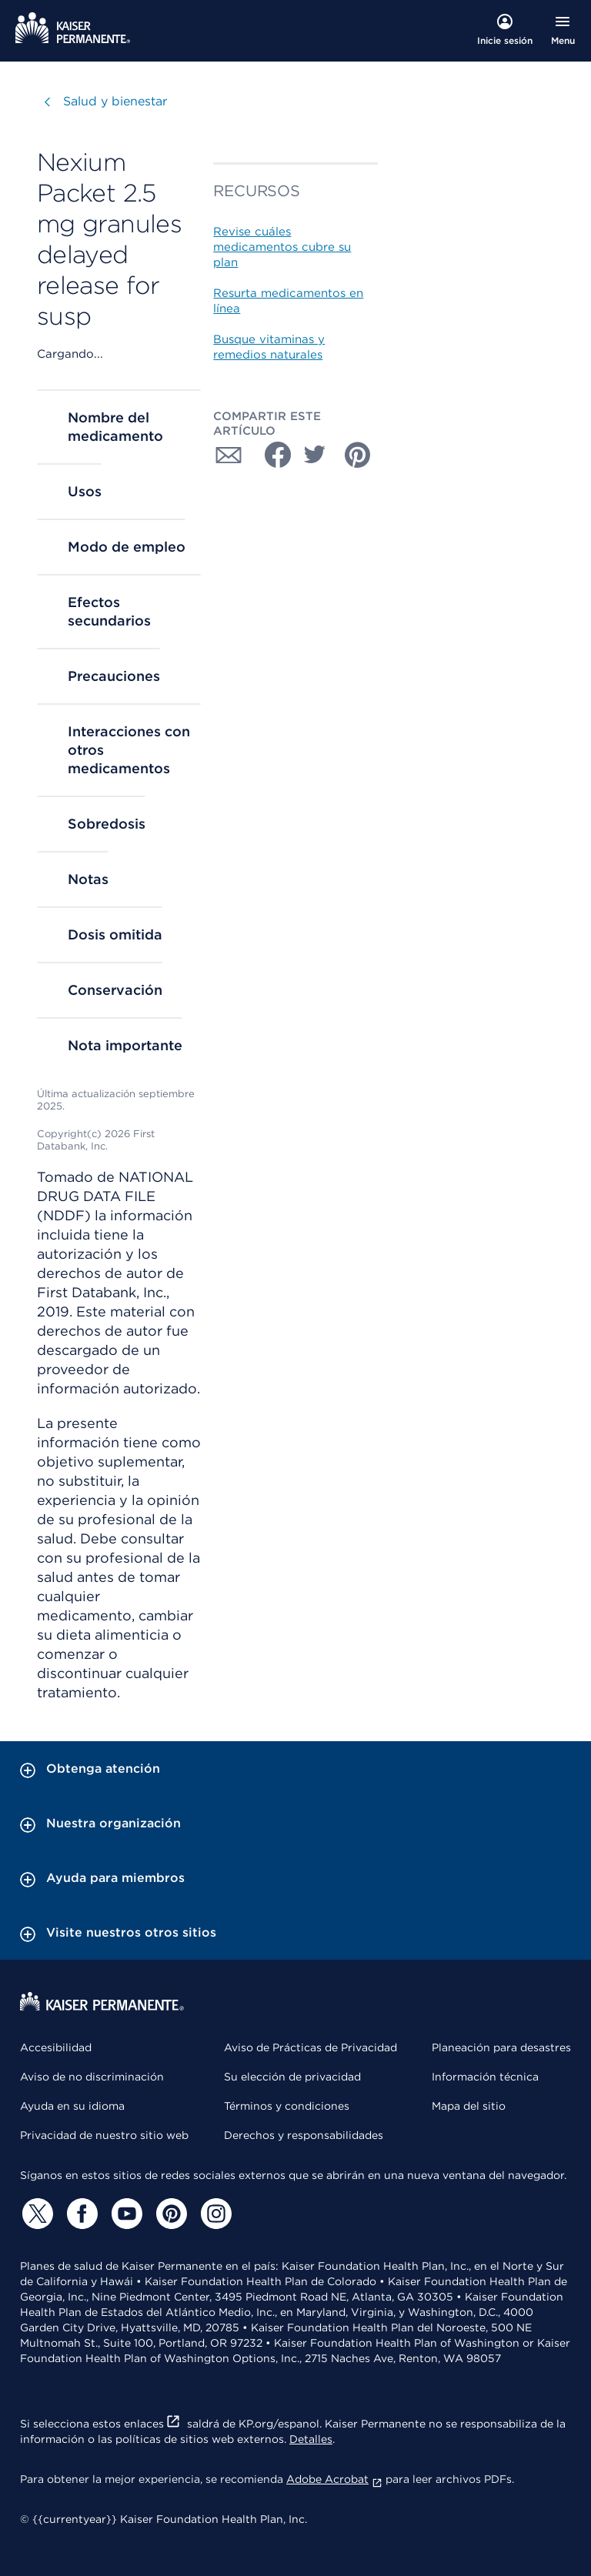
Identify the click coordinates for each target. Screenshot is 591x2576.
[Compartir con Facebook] (271, 454)
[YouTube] (124, 2213)
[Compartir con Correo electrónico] (228, 454)
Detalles (310, 2439)
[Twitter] (35, 2213)
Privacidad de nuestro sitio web (104, 2135)
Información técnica (485, 2076)
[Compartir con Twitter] (314, 454)
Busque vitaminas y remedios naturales (269, 347)
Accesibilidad (56, 2047)
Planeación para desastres (501, 2047)
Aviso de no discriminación (92, 2076)
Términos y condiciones (286, 2106)
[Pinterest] (169, 2213)
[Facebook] (80, 2213)
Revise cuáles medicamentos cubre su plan (282, 247)
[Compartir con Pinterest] (357, 454)
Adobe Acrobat (334, 2479)
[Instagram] (214, 2213)
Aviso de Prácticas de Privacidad (310, 2047)
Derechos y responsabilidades (303, 2135)
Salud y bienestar (115, 101)
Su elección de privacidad (292, 2076)
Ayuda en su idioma (72, 2106)
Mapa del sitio (469, 2106)
